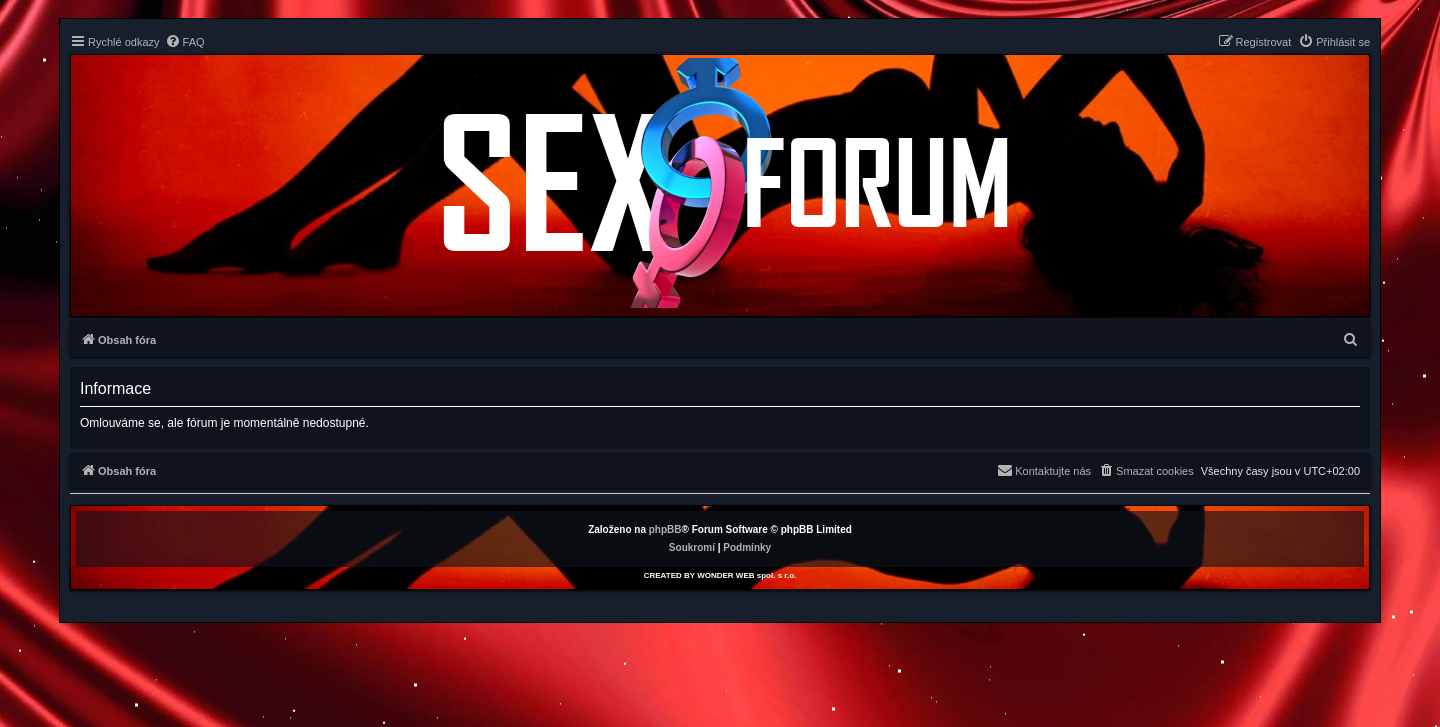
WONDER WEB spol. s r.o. (746, 575)
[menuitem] (185, 42)
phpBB (665, 529)
